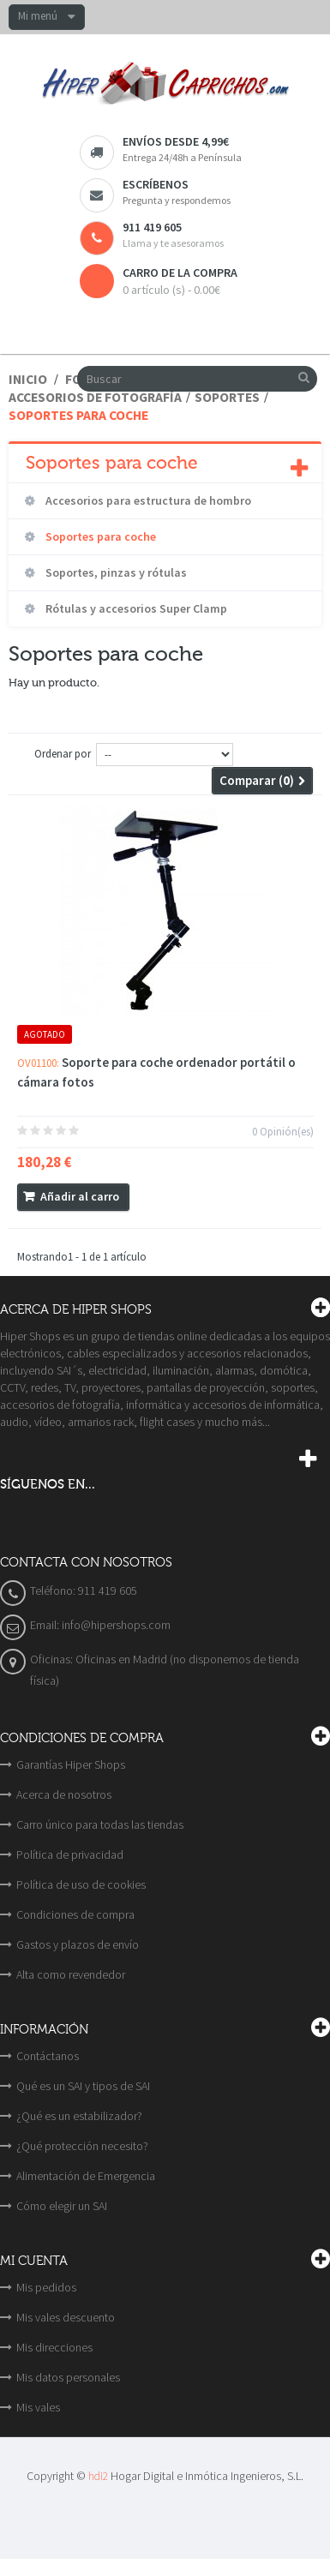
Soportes (227, 397)
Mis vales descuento (65, 2317)
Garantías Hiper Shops (70, 1764)
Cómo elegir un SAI (61, 2206)
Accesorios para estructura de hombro (147, 500)
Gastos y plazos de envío (77, 1944)
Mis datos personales (68, 2377)
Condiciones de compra (75, 1914)
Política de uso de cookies (81, 1884)
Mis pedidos (46, 2287)
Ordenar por (62, 753)
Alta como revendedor (70, 1974)
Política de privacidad (69, 1854)
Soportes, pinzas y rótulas (115, 572)
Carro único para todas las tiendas (99, 1824)
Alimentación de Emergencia (85, 2176)
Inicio (28, 379)
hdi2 (98, 2476)
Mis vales (38, 2407)
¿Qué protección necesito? (82, 2146)
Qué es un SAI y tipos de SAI (83, 2086)
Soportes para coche (99, 536)
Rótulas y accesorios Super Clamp (135, 608)
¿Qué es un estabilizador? (79, 2116)
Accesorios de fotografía (95, 397)
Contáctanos (47, 2056)
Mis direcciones (54, 2347)
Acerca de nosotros (63, 1794)
